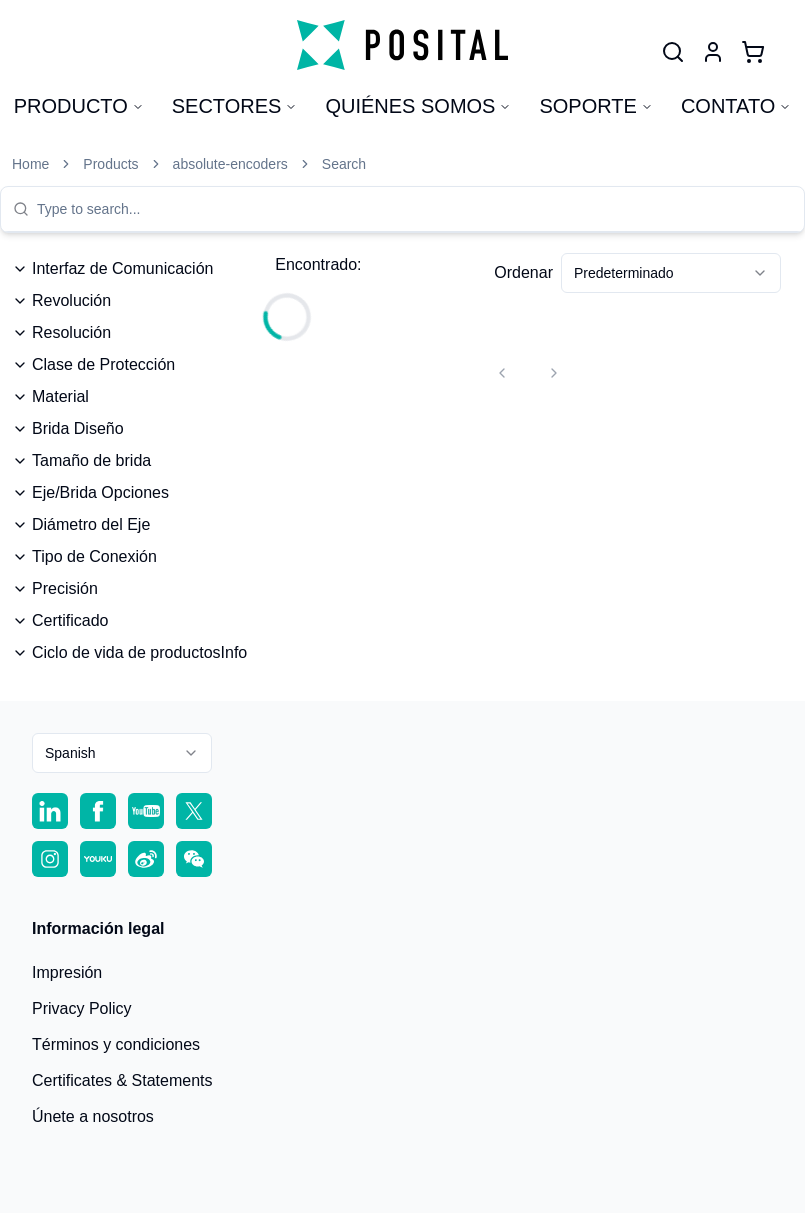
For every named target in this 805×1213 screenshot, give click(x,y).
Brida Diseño (68, 428)
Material (50, 396)
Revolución (61, 300)
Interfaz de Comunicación (112, 268)
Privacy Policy (82, 1008)
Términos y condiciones (116, 1044)
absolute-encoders (230, 164)
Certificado (60, 620)
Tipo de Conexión (84, 556)
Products (110, 164)
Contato (736, 106)
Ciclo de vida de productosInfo (129, 652)
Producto (79, 106)
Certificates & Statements (122, 1080)
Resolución (61, 332)
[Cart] (753, 52)
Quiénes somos (418, 106)
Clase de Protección (93, 364)
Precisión (55, 588)
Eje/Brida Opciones (90, 492)
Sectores (235, 106)
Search (344, 164)
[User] (673, 52)
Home (30, 164)
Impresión (67, 972)
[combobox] (414, 209)
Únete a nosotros (93, 1116)
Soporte (595, 106)
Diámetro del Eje (81, 524)
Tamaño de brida (81, 460)
